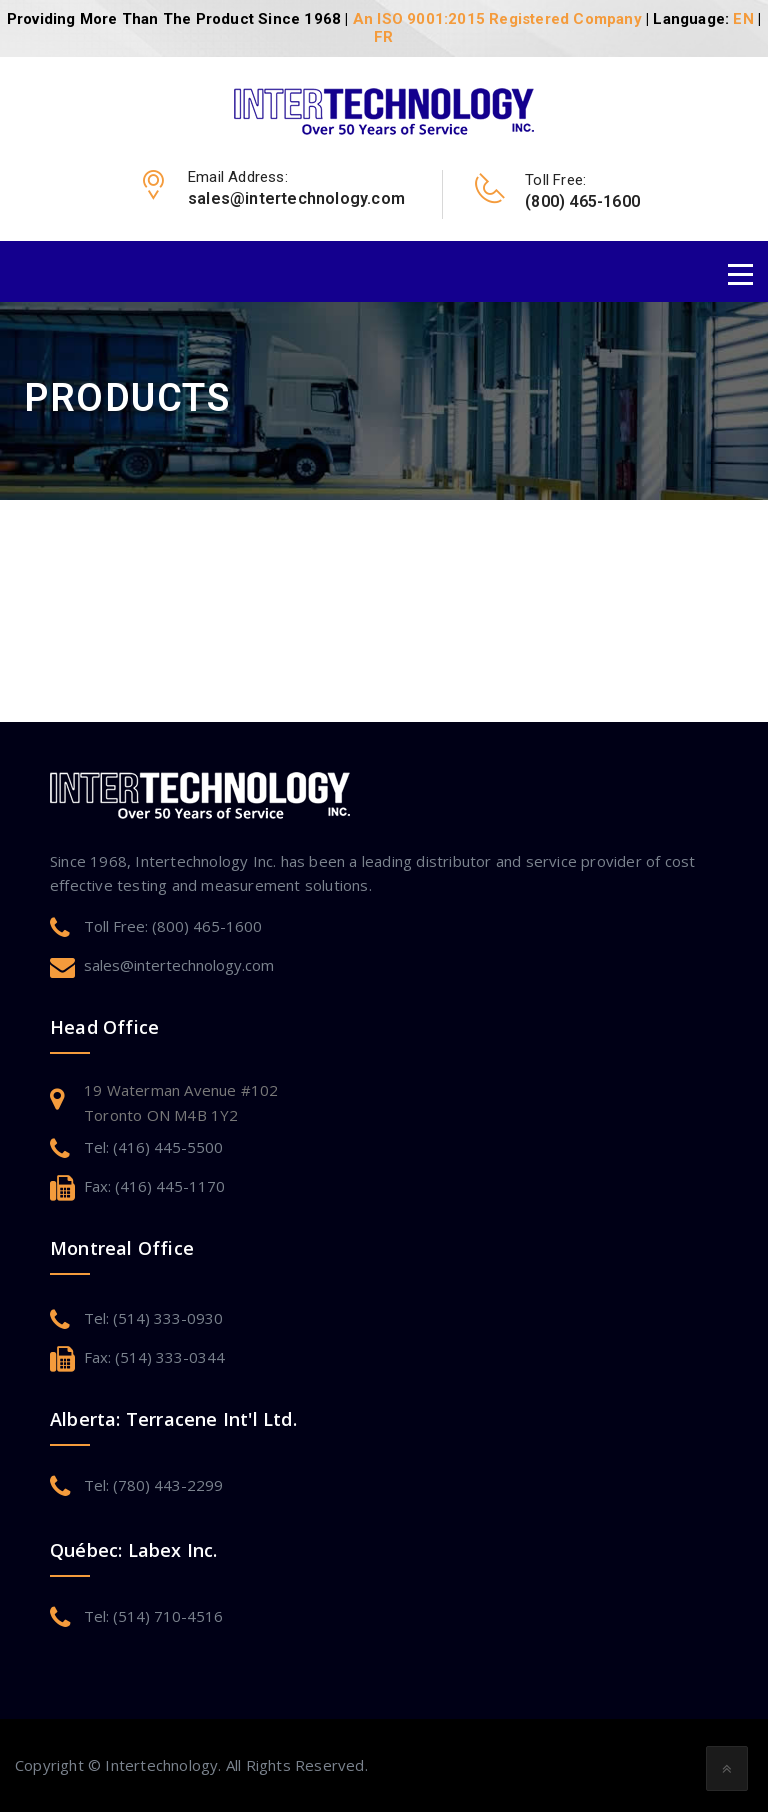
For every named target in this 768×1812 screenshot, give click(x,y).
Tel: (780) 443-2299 (153, 1485)
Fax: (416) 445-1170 (154, 1186)
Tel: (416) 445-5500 (153, 1147)
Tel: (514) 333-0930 (153, 1318)
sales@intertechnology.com (179, 965)
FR (383, 37)
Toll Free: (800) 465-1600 (173, 926)
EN (743, 19)
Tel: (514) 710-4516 (153, 1616)
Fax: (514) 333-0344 (154, 1357)
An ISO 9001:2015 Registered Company (497, 19)
